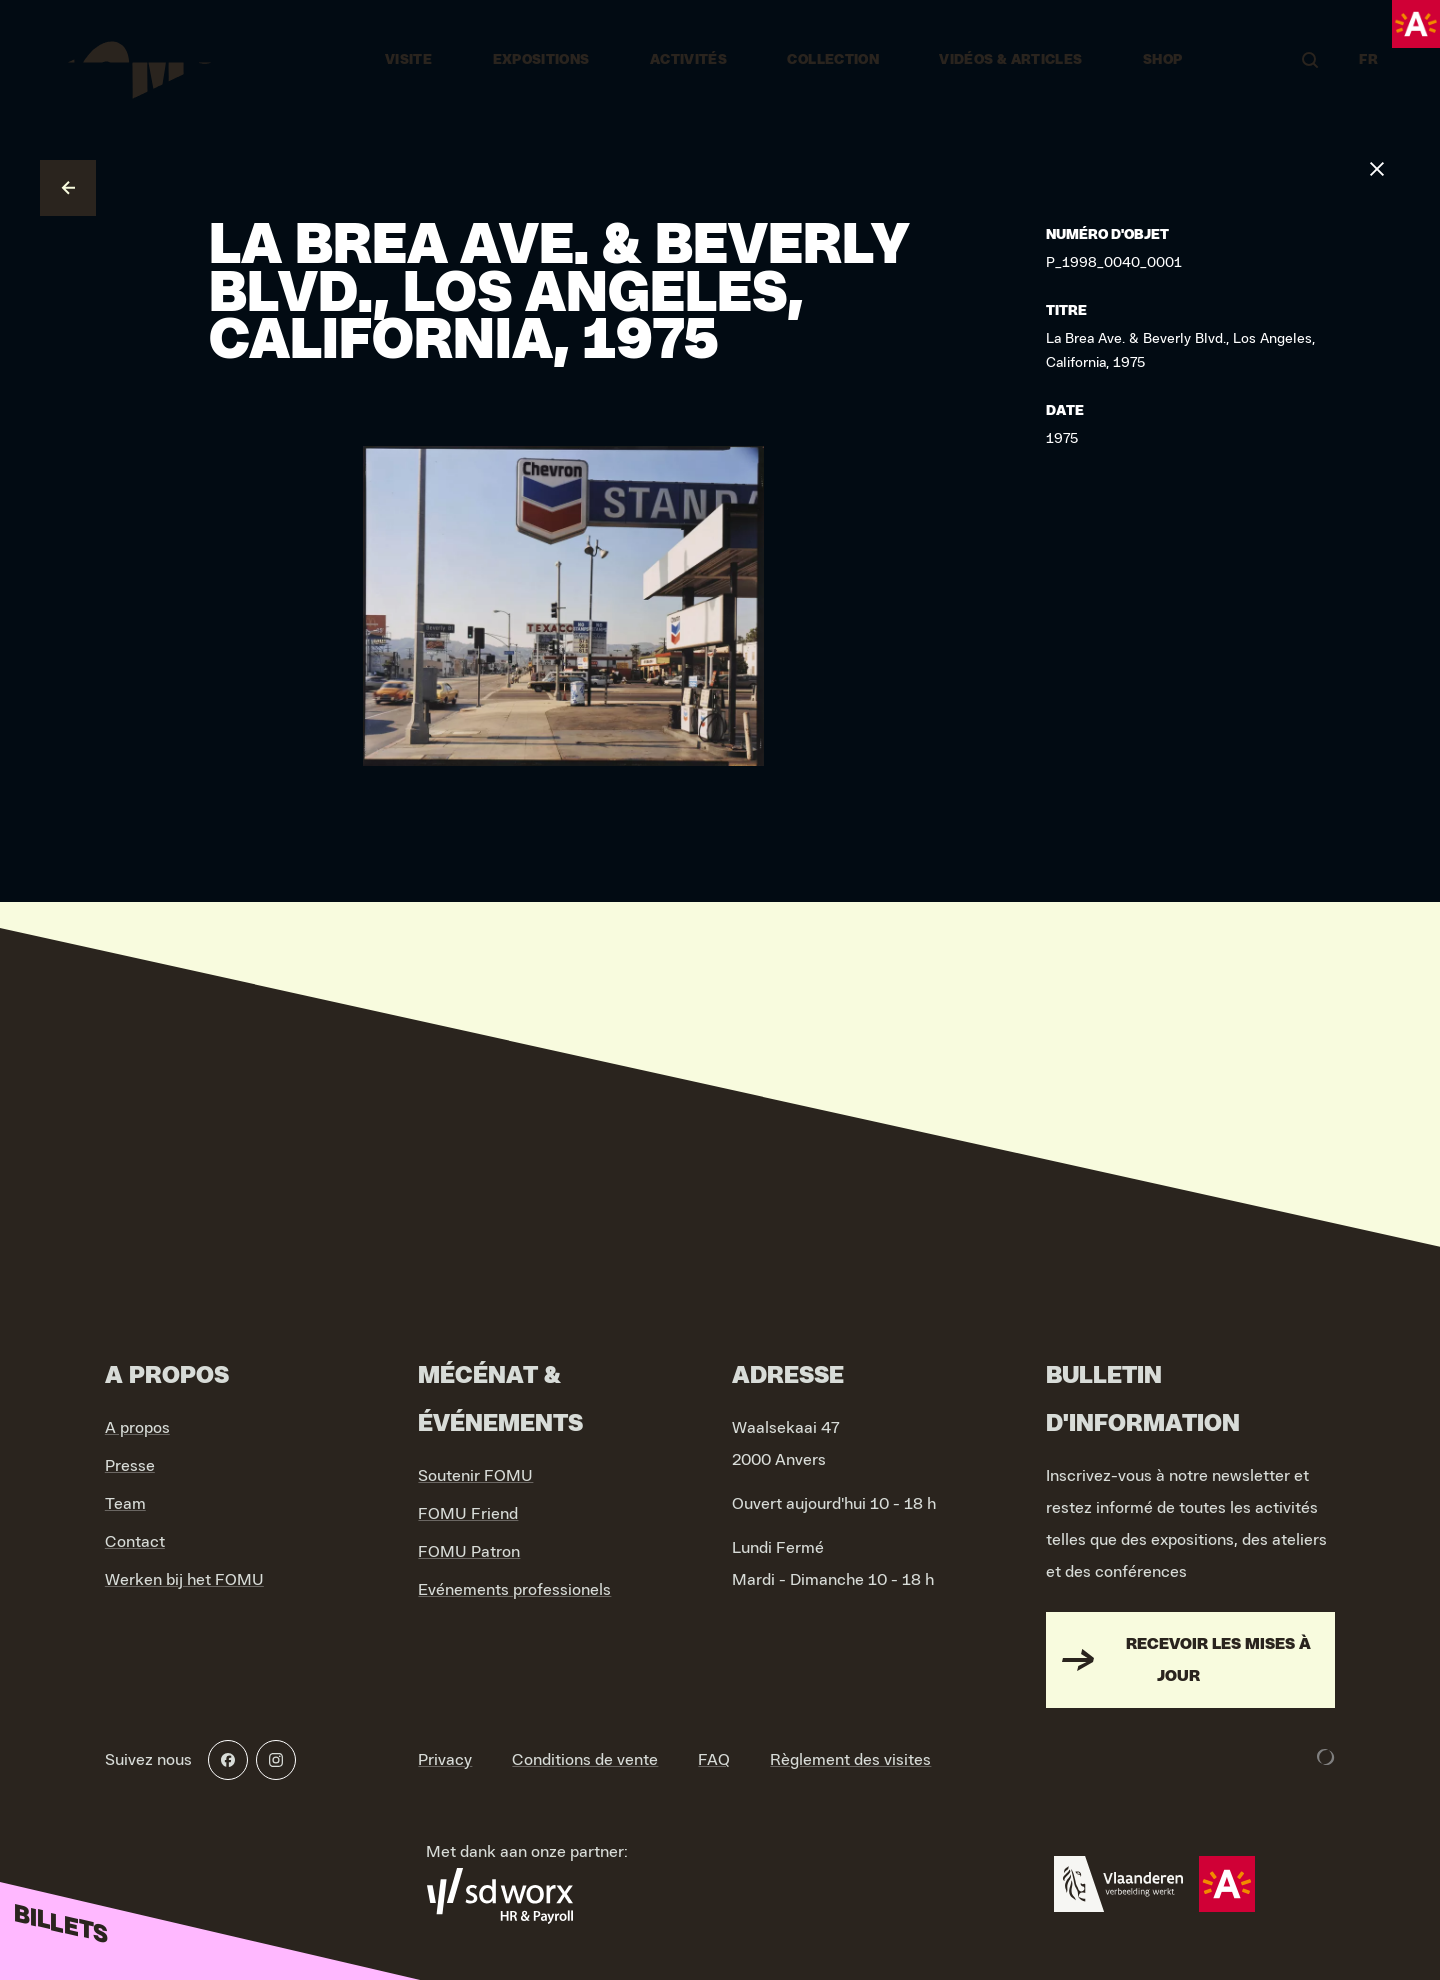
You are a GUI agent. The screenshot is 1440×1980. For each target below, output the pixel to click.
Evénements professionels (514, 1590)
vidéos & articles (1010, 60)
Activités (688, 60)
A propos (137, 1428)
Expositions (541, 60)
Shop (1162, 60)
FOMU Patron (469, 1552)
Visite (408, 60)
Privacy (445, 1760)
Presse (130, 1466)
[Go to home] (132, 60)
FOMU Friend (468, 1514)
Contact (135, 1542)
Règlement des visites (850, 1760)
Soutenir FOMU (475, 1476)
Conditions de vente (585, 1760)
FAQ (714, 1760)
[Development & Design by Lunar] (1326, 1757)
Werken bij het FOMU (184, 1580)
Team (125, 1504)
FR (1368, 60)
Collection (833, 60)
